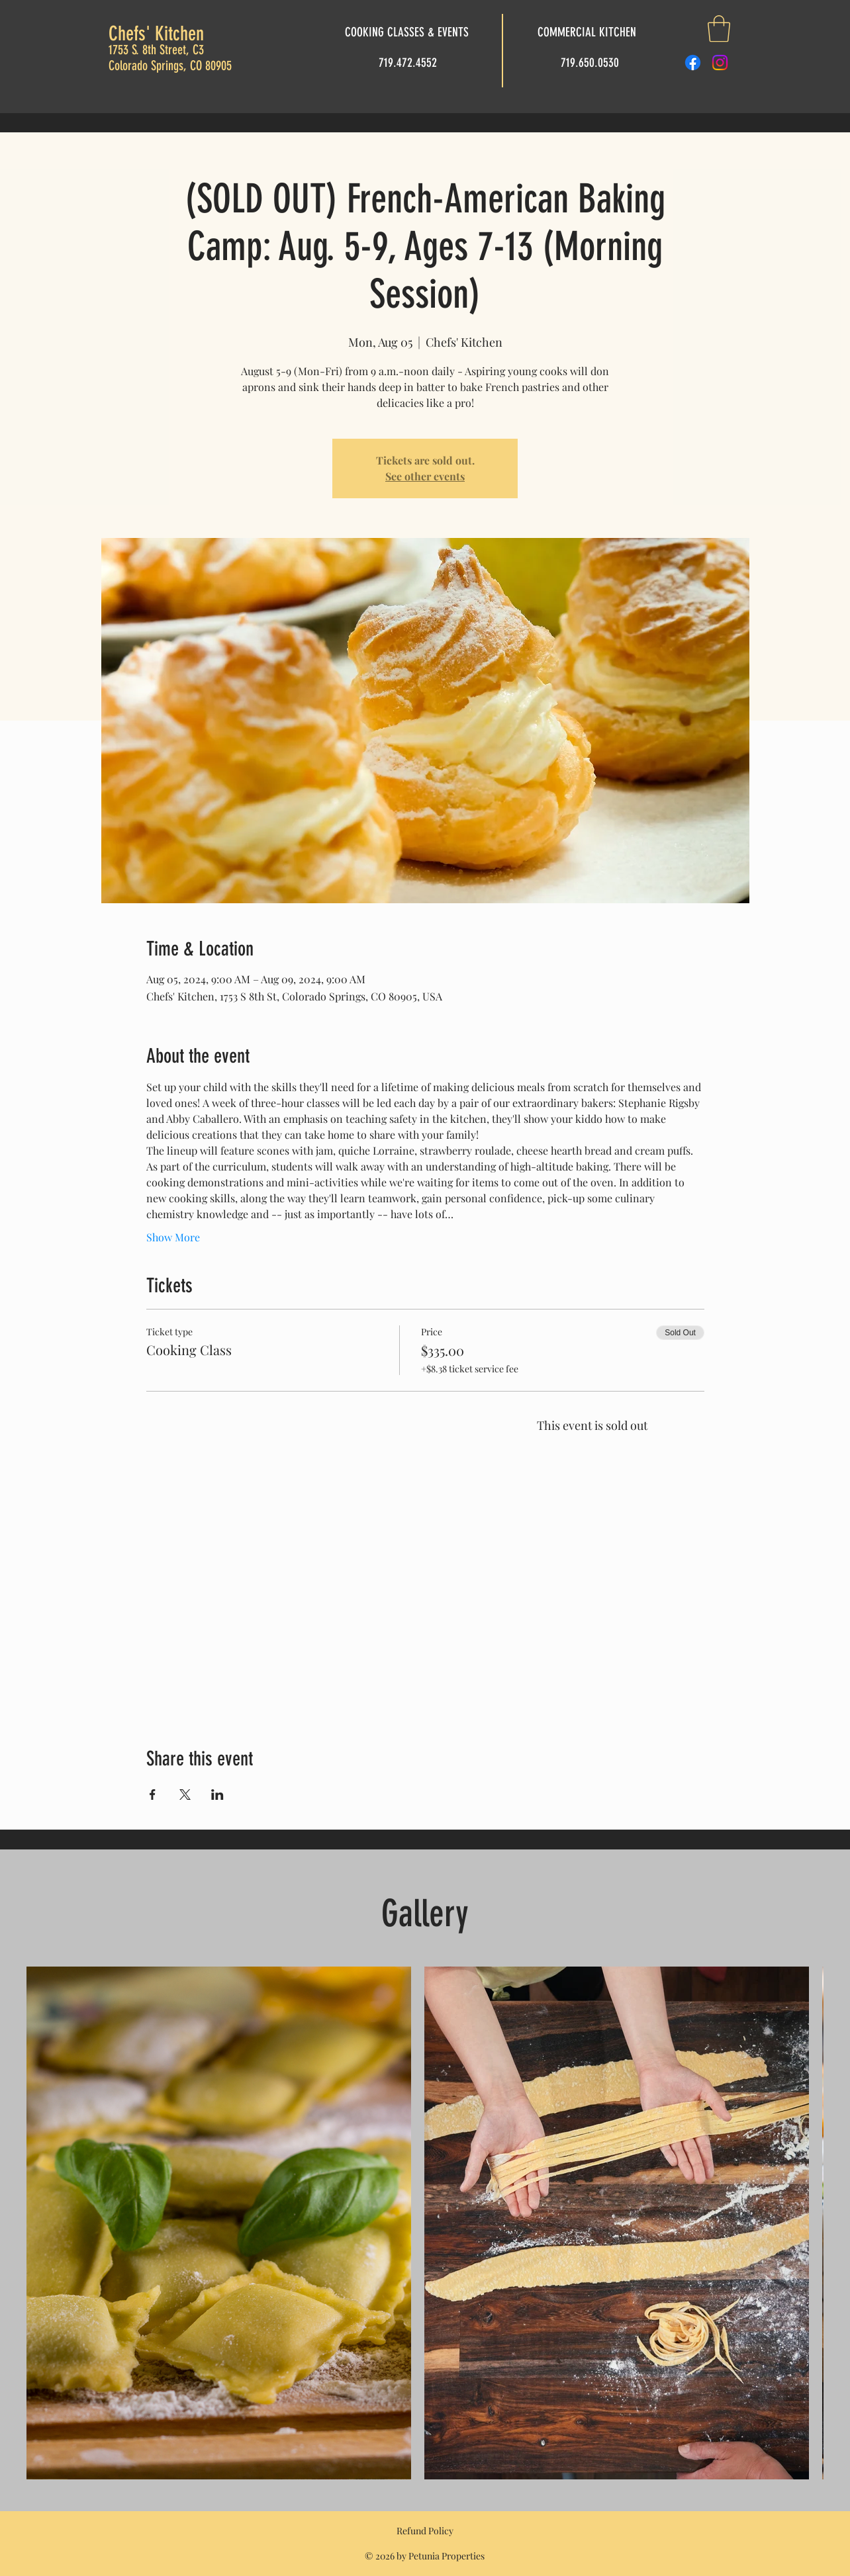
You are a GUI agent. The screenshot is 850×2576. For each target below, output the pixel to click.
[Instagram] (720, 62)
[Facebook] (693, 62)
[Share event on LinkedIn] (217, 1794)
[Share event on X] (185, 1794)
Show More (173, 1237)
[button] (719, 28)
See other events (425, 476)
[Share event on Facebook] (152, 1794)
